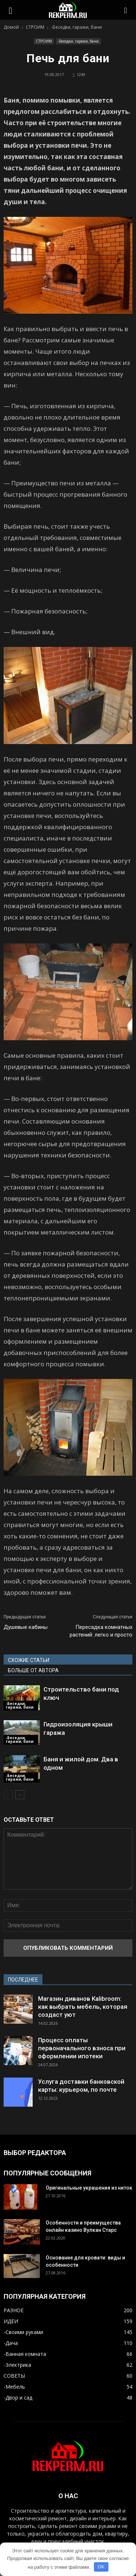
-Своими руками (23, 2332)
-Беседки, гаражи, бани (78, 41)
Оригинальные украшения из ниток (89, 2188)
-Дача (11, 2343)
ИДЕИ (11, 2321)
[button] (126, 10)
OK (101, 2566)
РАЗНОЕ (14, 2310)
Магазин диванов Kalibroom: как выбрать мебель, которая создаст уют (82, 2006)
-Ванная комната (25, 2353)
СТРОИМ (44, 41)
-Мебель (14, 2386)
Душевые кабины (26, 1627)
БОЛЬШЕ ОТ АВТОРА (33, 1670)
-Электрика (17, 2364)
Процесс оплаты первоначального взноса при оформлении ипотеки (81, 2048)
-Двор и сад (18, 2397)
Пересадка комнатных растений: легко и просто (101, 1631)
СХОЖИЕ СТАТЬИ (28, 1660)
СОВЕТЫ (14, 2375)
